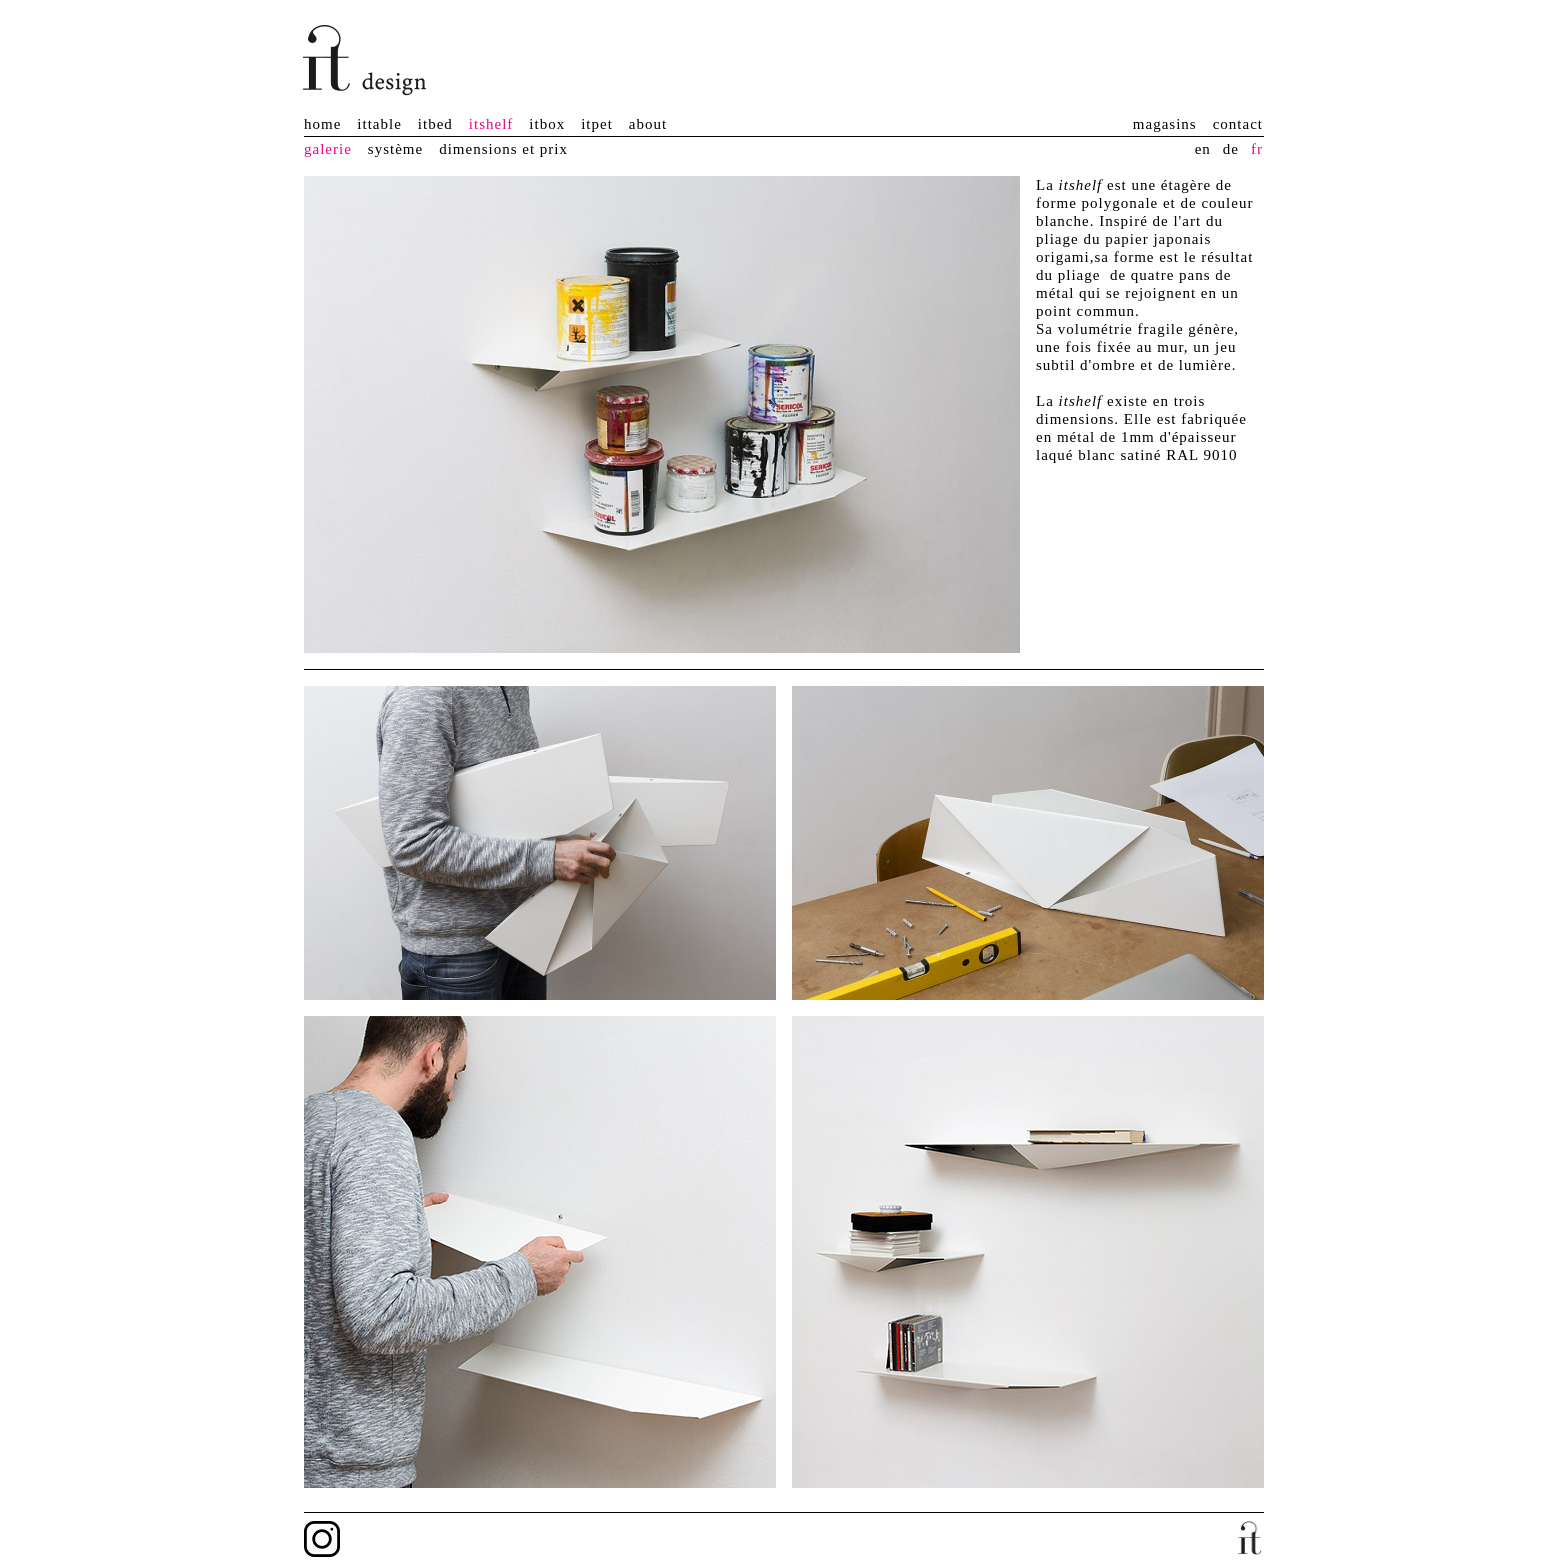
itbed (435, 124)
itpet (597, 124)
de (1231, 149)
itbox (547, 124)
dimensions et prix (503, 149)
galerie (328, 149)
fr (1257, 149)
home (322, 124)
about (648, 124)
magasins (1165, 124)
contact (1238, 124)
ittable (379, 124)
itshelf (491, 124)
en (1203, 149)
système (395, 149)
